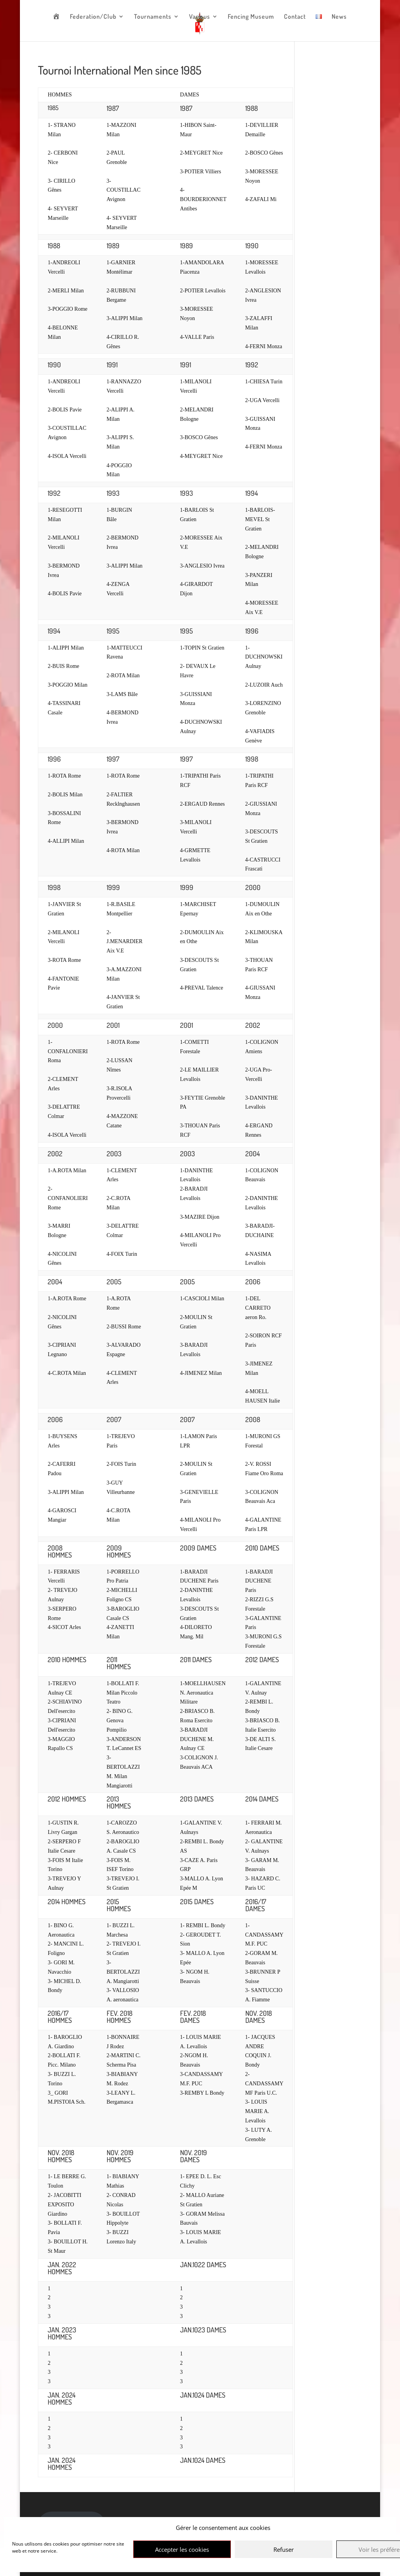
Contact (295, 17)
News (339, 17)
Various (199, 17)
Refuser (283, 2549)
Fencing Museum (251, 17)
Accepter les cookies (182, 2549)
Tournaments (152, 17)
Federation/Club (93, 17)
